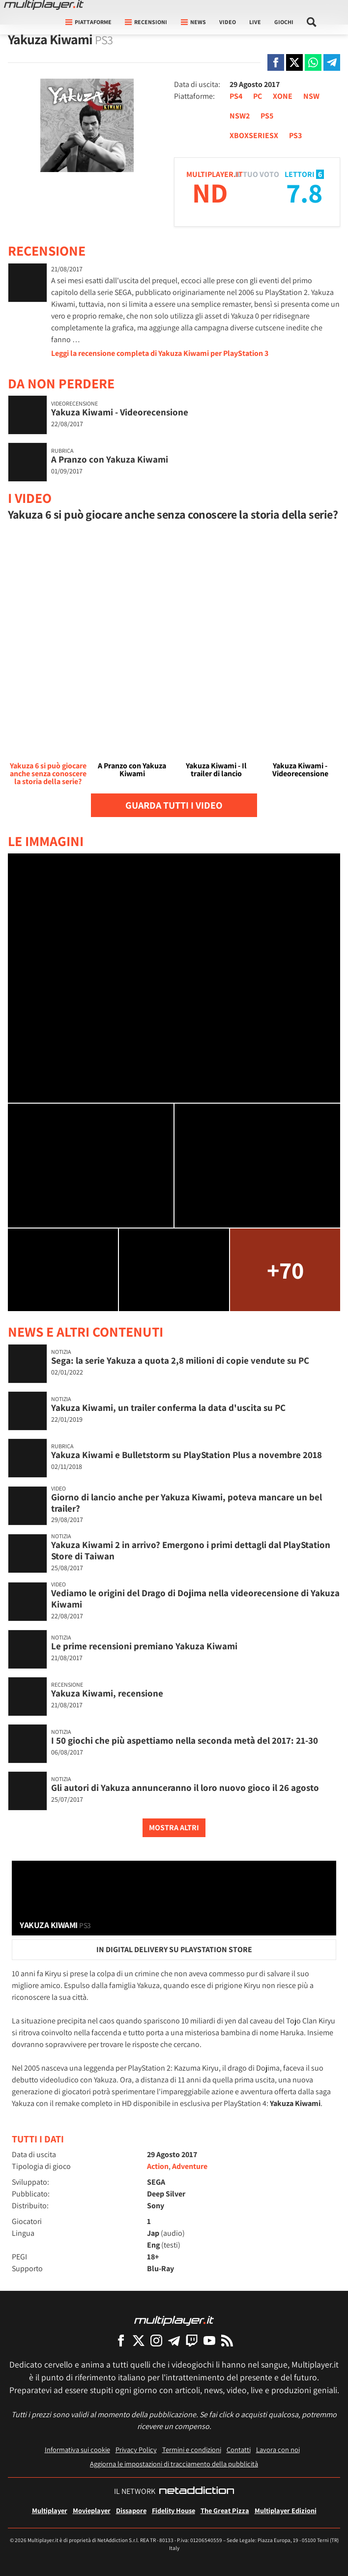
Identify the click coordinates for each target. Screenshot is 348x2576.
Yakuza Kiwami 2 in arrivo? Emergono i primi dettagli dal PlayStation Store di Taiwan (190, 1550)
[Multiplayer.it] (44, 5)
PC (257, 96)
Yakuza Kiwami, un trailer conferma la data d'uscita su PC (168, 1407)
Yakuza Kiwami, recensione (107, 1693)
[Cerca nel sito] (311, 22)
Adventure (189, 2166)
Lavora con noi (278, 2449)
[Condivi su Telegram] (331, 62)
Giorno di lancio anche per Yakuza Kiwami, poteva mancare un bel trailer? (186, 1502)
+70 (285, 1270)
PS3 (295, 135)
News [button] (193, 22)
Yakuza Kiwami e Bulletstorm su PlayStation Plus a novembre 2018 (186, 1455)
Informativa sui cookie (77, 2449)
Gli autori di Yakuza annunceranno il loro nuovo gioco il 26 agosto (185, 1787)
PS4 (236, 96)
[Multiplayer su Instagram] (156, 2340)
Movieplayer (92, 2510)
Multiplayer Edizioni (286, 2510)
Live (255, 22)
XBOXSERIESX (254, 135)
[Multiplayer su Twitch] (192, 2340)
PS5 (267, 116)
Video (227, 22)
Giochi (283, 22)
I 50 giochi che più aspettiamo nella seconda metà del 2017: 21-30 (184, 1740)
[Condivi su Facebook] (275, 62)
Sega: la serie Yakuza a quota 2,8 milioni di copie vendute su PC (180, 1360)
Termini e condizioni (191, 2449)
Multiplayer (49, 2510)
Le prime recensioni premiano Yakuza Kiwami (144, 1646)
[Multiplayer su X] (139, 2340)
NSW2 (240, 116)
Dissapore (131, 2510)
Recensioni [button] (146, 22)
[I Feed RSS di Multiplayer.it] (227, 2340)
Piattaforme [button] (88, 22)
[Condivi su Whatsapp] (313, 62)
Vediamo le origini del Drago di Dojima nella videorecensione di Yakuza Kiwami (195, 1598)
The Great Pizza (225, 2510)
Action (158, 2166)
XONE (282, 96)
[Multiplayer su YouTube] (209, 2340)
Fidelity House (173, 2510)
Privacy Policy (136, 2449)
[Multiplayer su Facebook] (121, 2340)
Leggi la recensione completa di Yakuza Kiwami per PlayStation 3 (159, 353)
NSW (311, 96)
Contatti (239, 2449)
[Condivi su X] (294, 62)
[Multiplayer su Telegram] (174, 2340)
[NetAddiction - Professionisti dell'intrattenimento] (196, 2491)
